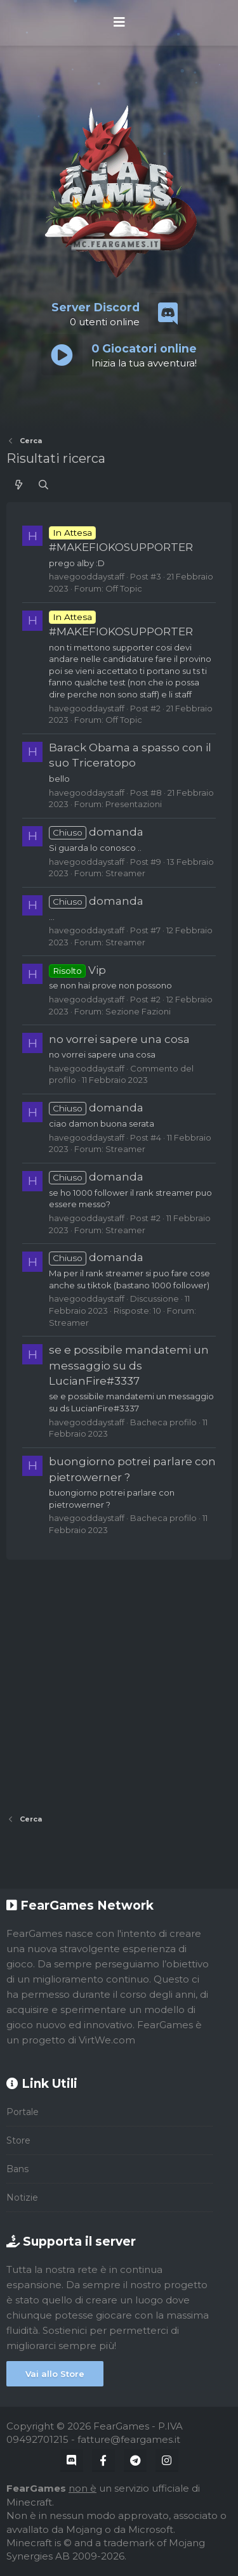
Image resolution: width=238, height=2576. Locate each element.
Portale (22, 2112)
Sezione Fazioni (138, 1011)
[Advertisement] (119, 1682)
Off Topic (123, 588)
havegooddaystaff (86, 576)
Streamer (125, 873)
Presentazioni (133, 804)
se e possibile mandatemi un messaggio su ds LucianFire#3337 (129, 1365)
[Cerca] (43, 484)
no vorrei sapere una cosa (119, 1039)
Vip (77, 970)
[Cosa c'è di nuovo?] (18, 484)
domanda (96, 831)
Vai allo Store (54, 2374)
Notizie (22, 2197)
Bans (17, 2169)
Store (18, 2140)
